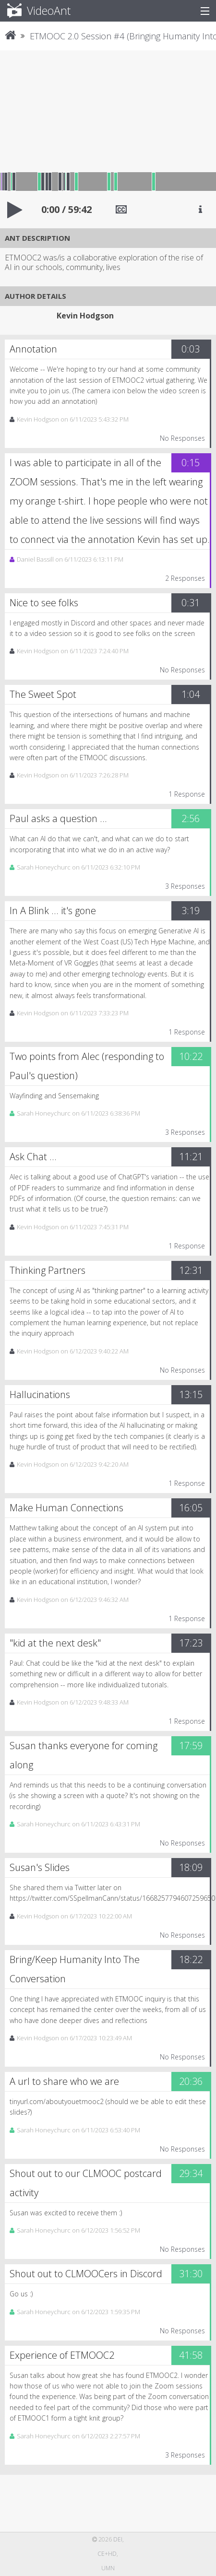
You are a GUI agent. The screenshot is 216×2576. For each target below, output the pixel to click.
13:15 (191, 1394)
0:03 (190, 348)
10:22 (191, 1056)
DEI (117, 2539)
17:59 (191, 1745)
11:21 (191, 1156)
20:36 (191, 2081)
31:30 (191, 2273)
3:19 (190, 910)
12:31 (191, 1270)
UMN (108, 2568)
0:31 (190, 602)
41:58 (191, 2355)
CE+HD (107, 2554)
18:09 (191, 1867)
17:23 (191, 1642)
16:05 (191, 1507)
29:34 (191, 2173)
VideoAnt (33, 10)
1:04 (190, 694)
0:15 (190, 462)
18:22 (191, 1959)
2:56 (190, 818)
